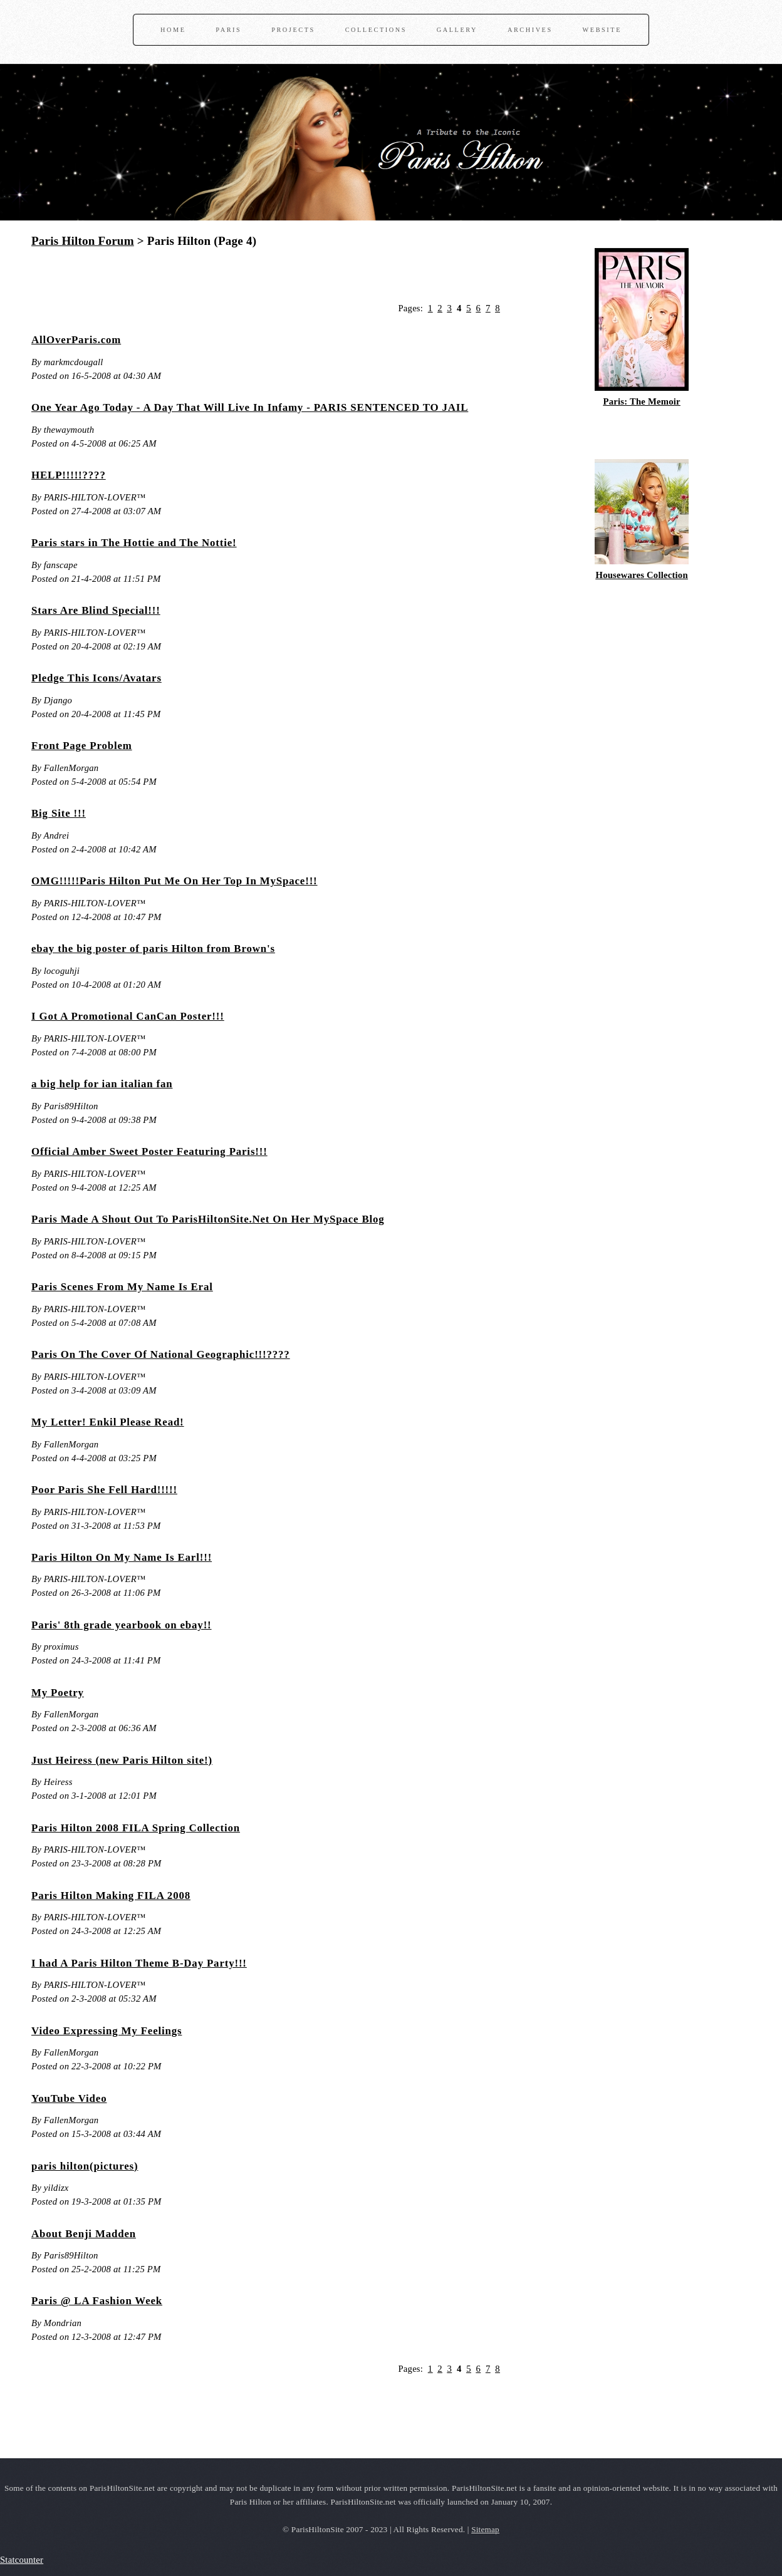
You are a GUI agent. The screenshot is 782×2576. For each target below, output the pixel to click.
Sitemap (485, 2529)
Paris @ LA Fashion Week (96, 2301)
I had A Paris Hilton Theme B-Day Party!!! (139, 1963)
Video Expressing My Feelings (106, 2031)
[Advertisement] (178, 278)
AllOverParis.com (76, 340)
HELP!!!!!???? (68, 475)
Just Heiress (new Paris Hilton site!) (121, 1760)
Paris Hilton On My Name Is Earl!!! (121, 1557)
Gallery (457, 29)
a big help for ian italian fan (101, 1084)
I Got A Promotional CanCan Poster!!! (127, 1016)
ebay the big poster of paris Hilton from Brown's (153, 948)
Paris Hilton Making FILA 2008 (110, 1895)
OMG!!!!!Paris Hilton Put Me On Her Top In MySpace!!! (174, 881)
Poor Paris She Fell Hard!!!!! (104, 1490)
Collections (376, 29)
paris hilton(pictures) (84, 2166)
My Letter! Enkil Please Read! (107, 1422)
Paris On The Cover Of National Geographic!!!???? (160, 1354)
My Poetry (57, 1693)
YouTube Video (69, 2098)
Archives (530, 29)
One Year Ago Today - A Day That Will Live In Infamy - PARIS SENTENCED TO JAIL (249, 407)
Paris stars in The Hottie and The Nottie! (134, 543)
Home (172, 29)
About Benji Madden (83, 2234)
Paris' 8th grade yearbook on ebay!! (121, 1625)
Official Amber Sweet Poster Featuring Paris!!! (149, 1151)
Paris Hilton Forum (82, 240)
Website (602, 29)
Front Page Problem (81, 746)
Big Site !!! (58, 813)
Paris (228, 29)
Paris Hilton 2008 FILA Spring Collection (135, 1828)
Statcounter (21, 2560)
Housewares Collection (642, 575)
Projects (293, 29)
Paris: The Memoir (641, 401)
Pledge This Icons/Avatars (96, 678)
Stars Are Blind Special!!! (95, 610)
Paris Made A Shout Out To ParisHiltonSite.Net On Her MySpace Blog (208, 1219)
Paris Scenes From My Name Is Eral (122, 1287)
